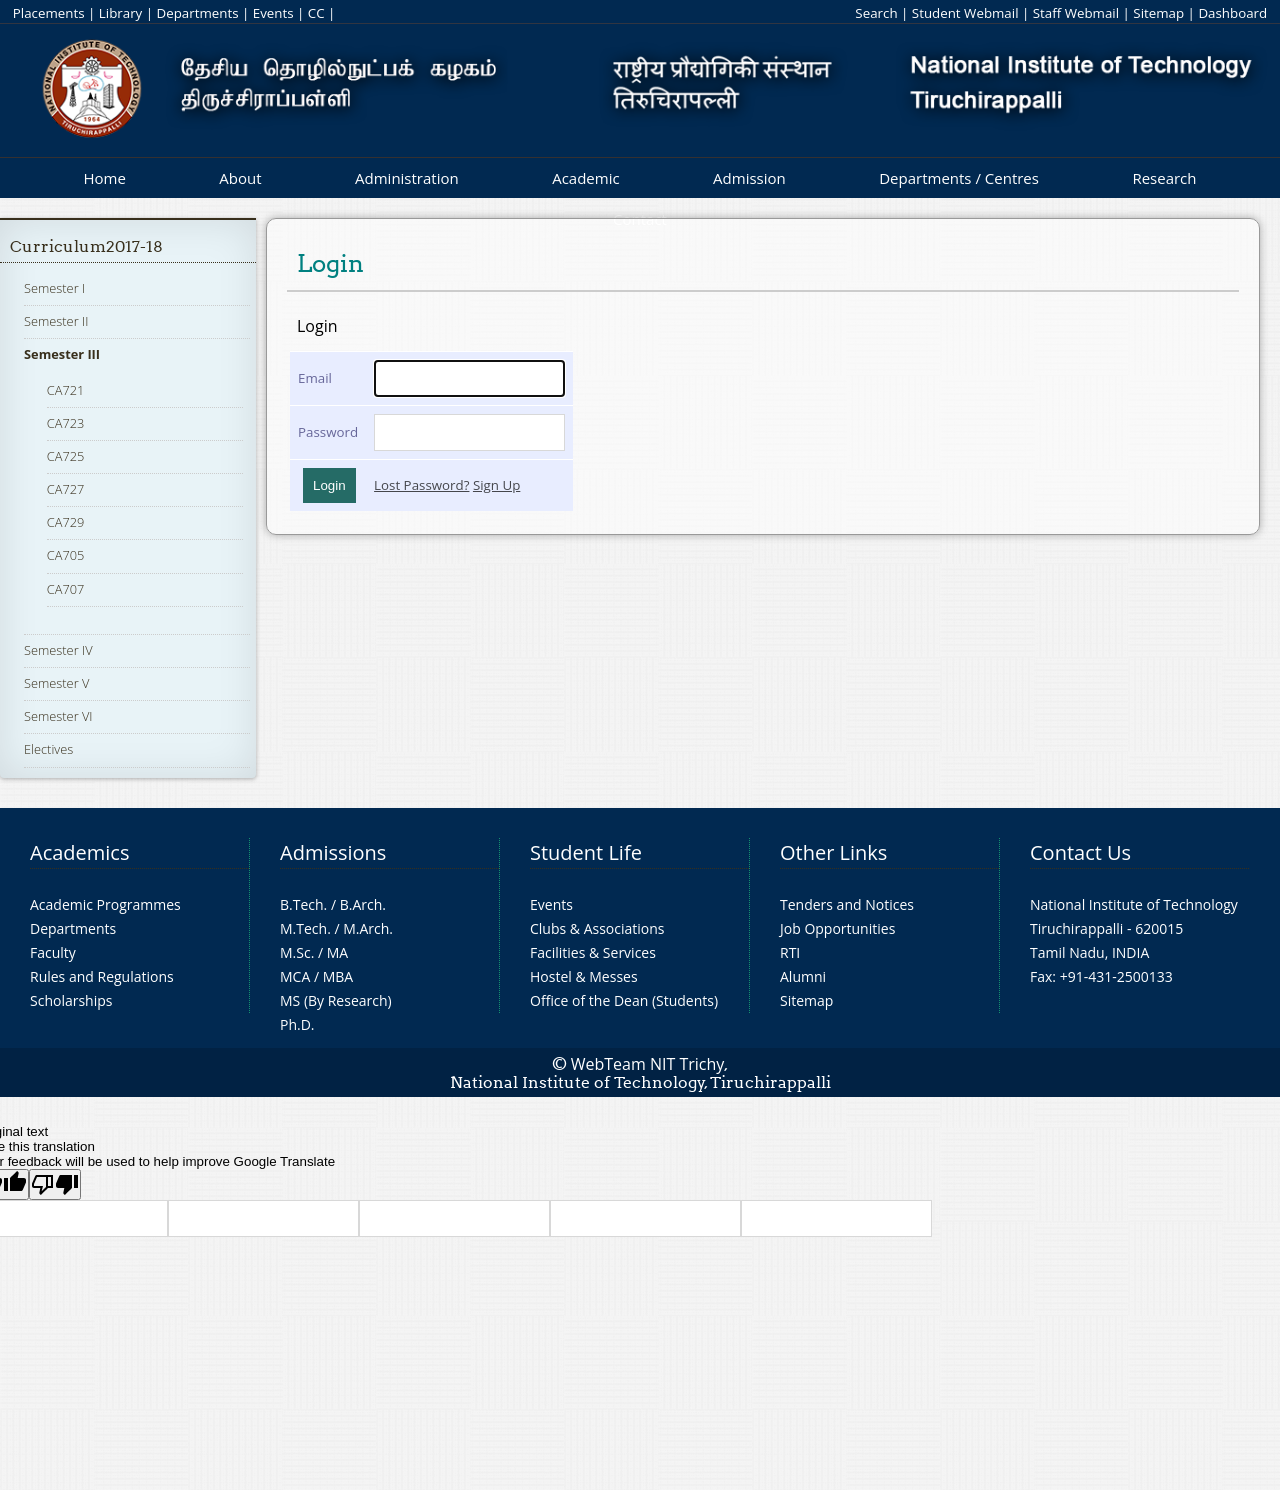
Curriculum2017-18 (86, 246)
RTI (790, 952)
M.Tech (303, 928)
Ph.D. (297, 1024)
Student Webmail (965, 13)
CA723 (66, 423)
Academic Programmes (105, 904)
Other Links (833, 852)
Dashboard (1232, 13)
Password (328, 432)
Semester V (56, 683)
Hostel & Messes (584, 976)
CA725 (66, 456)
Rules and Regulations (102, 976)
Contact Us (1080, 852)
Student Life (586, 852)
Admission (749, 178)
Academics (79, 852)
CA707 (66, 589)
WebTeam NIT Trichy (648, 1064)
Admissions (333, 852)
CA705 (66, 555)
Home (104, 178)
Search (876, 13)
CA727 (66, 489)
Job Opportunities (837, 928)
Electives (48, 749)
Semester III (62, 354)
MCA (295, 976)
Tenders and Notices (847, 904)
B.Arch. (363, 904)
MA (337, 952)
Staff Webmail (1076, 13)
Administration (407, 178)
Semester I (54, 288)
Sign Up (496, 485)
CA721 (66, 390)
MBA (338, 976)
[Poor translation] (55, 1184)
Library (120, 13)
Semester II (56, 321)
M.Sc (295, 952)
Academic (585, 178)
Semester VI (58, 716)
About (240, 178)
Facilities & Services (593, 952)
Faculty (53, 952)
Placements (49, 13)
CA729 (66, 522)
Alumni (803, 976)
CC (316, 13)
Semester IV (58, 650)
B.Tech (302, 904)
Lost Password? (421, 485)
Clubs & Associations (597, 928)
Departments (198, 13)
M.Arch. (368, 928)
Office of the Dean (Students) (624, 1000)
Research (1164, 178)
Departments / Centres (959, 178)
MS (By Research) (336, 1000)
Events (273, 13)
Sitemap (1158, 13)
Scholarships (71, 1000)
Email (315, 378)
